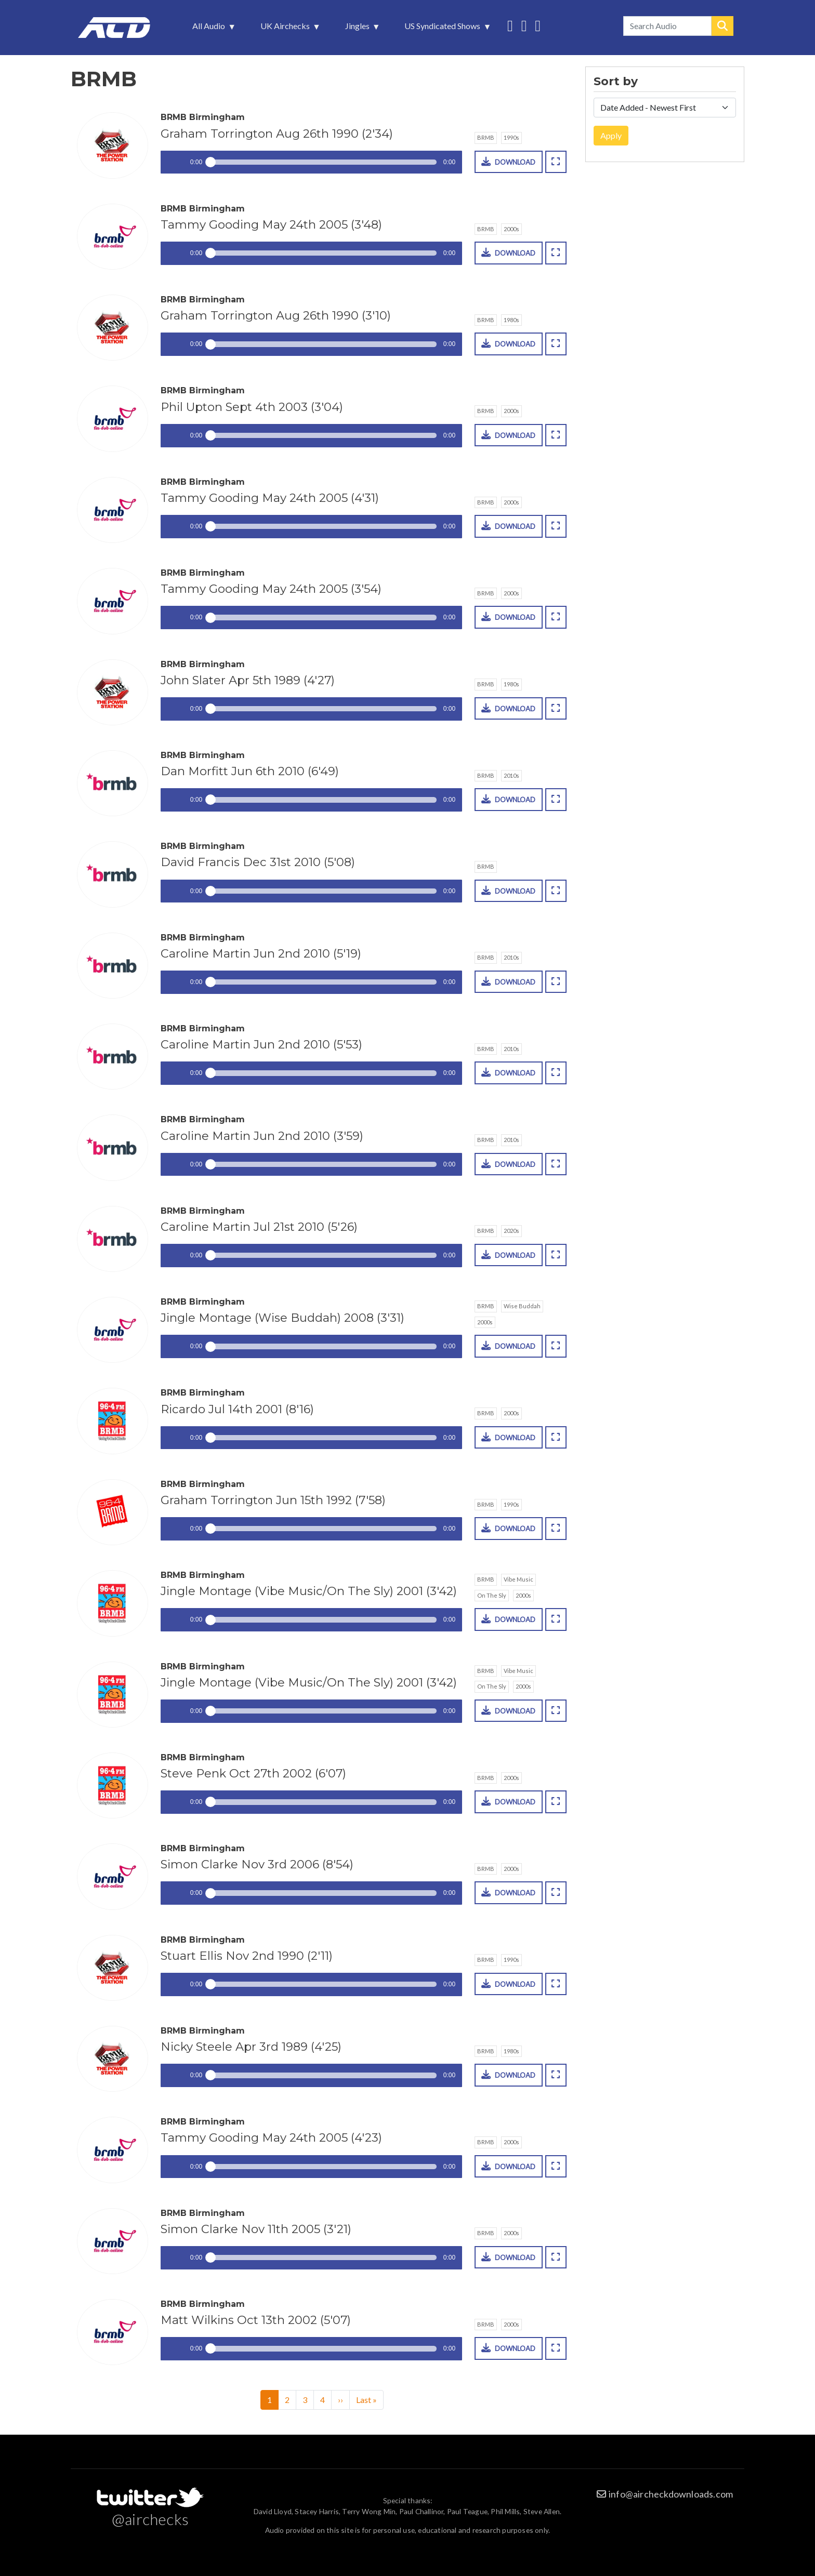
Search (722, 26)
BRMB (485, 137)
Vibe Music (518, 1579)
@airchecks (150, 2518)
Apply (611, 135)
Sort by (616, 81)
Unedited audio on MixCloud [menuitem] (538, 25)
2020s (511, 1230)
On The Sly (491, 1595)
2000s (511, 228)
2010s (511, 775)
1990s (511, 137)
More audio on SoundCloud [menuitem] (524, 25)
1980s (511, 319)
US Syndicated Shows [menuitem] (443, 28)
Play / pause (172, 162)
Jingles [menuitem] (358, 28)
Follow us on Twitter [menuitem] (510, 25)
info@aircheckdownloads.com (671, 2494)
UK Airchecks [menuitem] (286, 28)
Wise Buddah (522, 1306)
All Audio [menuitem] (209, 28)
